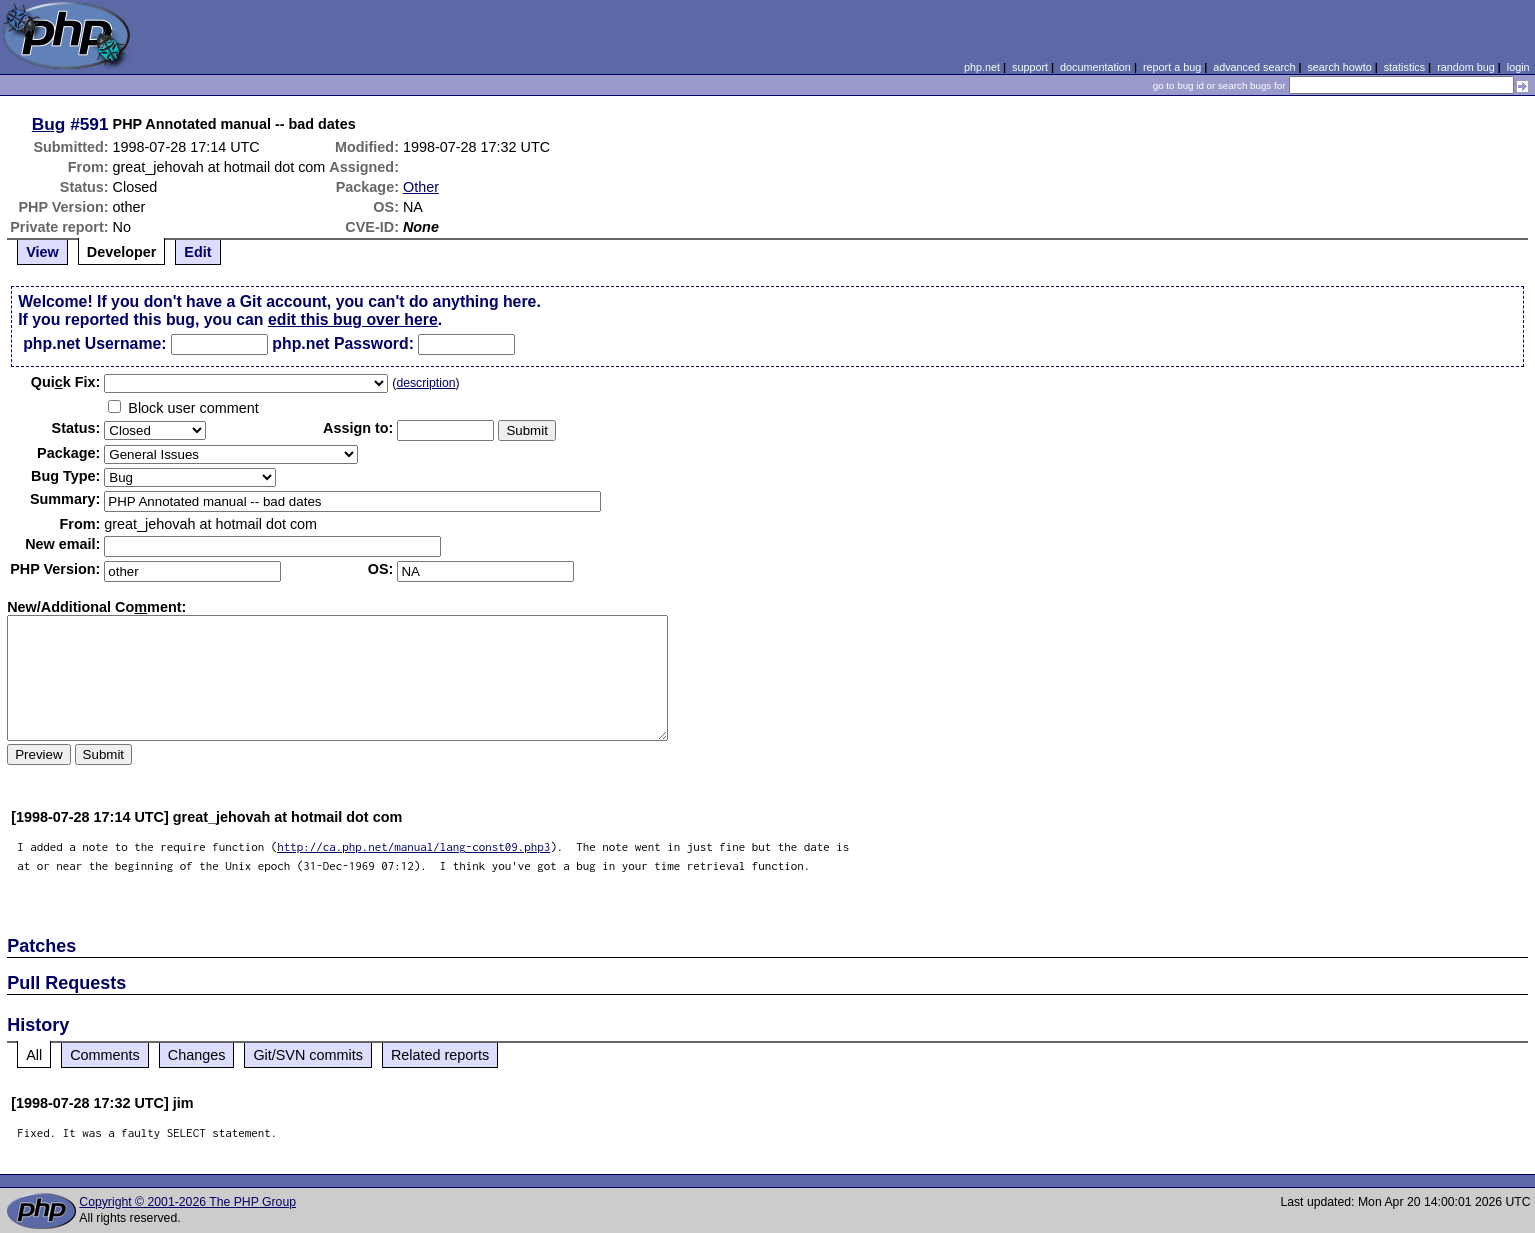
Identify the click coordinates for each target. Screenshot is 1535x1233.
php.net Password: (343, 343)
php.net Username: (94, 343)
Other (421, 187)
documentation (1095, 67)
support (1030, 67)
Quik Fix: (66, 382)
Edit (197, 252)
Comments (105, 1055)
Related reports (440, 1055)
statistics (1404, 67)
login (1518, 67)
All (34, 1055)
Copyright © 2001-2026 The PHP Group (187, 1202)
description (425, 383)
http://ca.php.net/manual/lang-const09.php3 (413, 846)
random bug (1466, 67)
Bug (49, 124)
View (42, 252)
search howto (1339, 67)
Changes (197, 1055)
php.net (982, 67)
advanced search (1254, 67)
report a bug (1172, 67)
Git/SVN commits (308, 1055)
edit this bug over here (353, 319)
